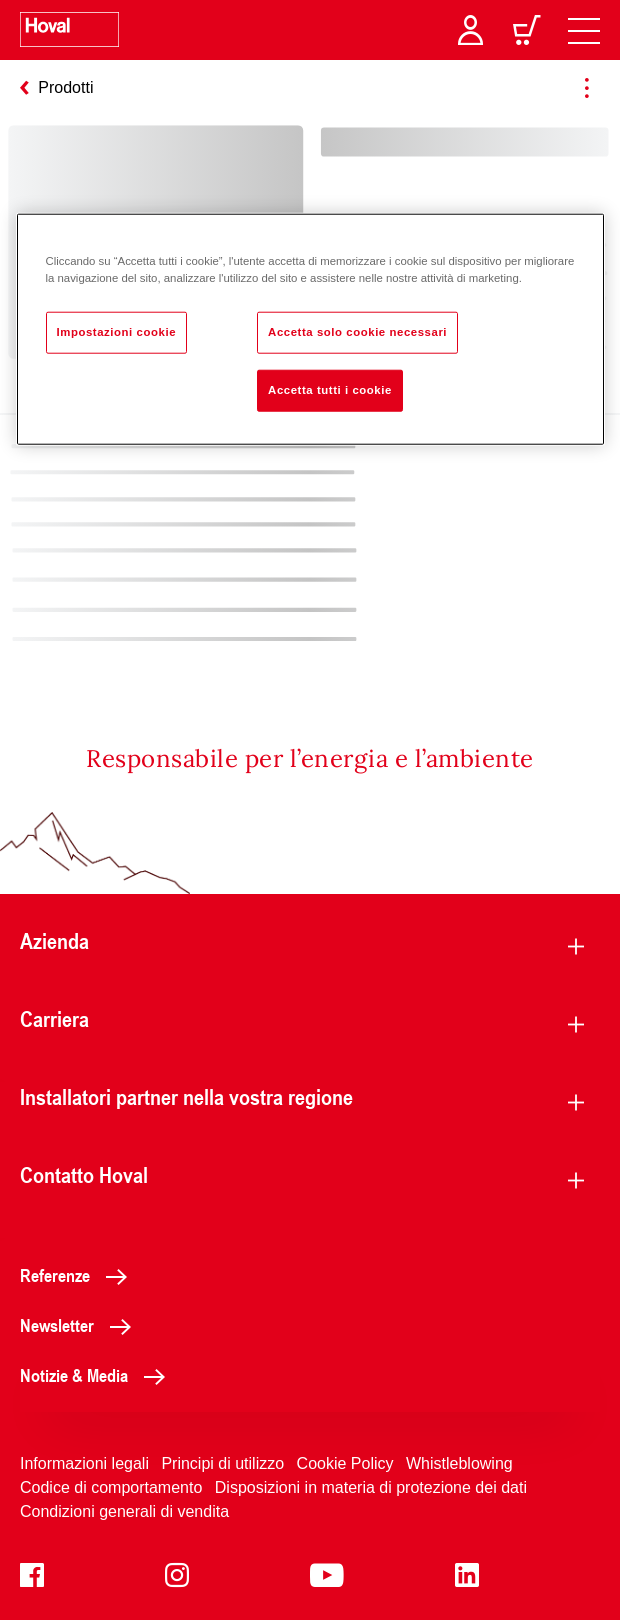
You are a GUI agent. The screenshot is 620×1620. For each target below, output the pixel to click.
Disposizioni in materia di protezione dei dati (371, 1487)
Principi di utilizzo (222, 1463)
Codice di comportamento (111, 1487)
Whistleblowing (459, 1463)
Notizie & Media (98, 1375)
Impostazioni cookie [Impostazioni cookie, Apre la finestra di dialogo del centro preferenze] (117, 332)
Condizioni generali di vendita (124, 1511)
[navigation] (584, 30)
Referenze (79, 1275)
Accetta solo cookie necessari (357, 332)
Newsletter (81, 1325)
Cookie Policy (345, 1463)
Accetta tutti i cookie (330, 390)
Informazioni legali (84, 1463)
